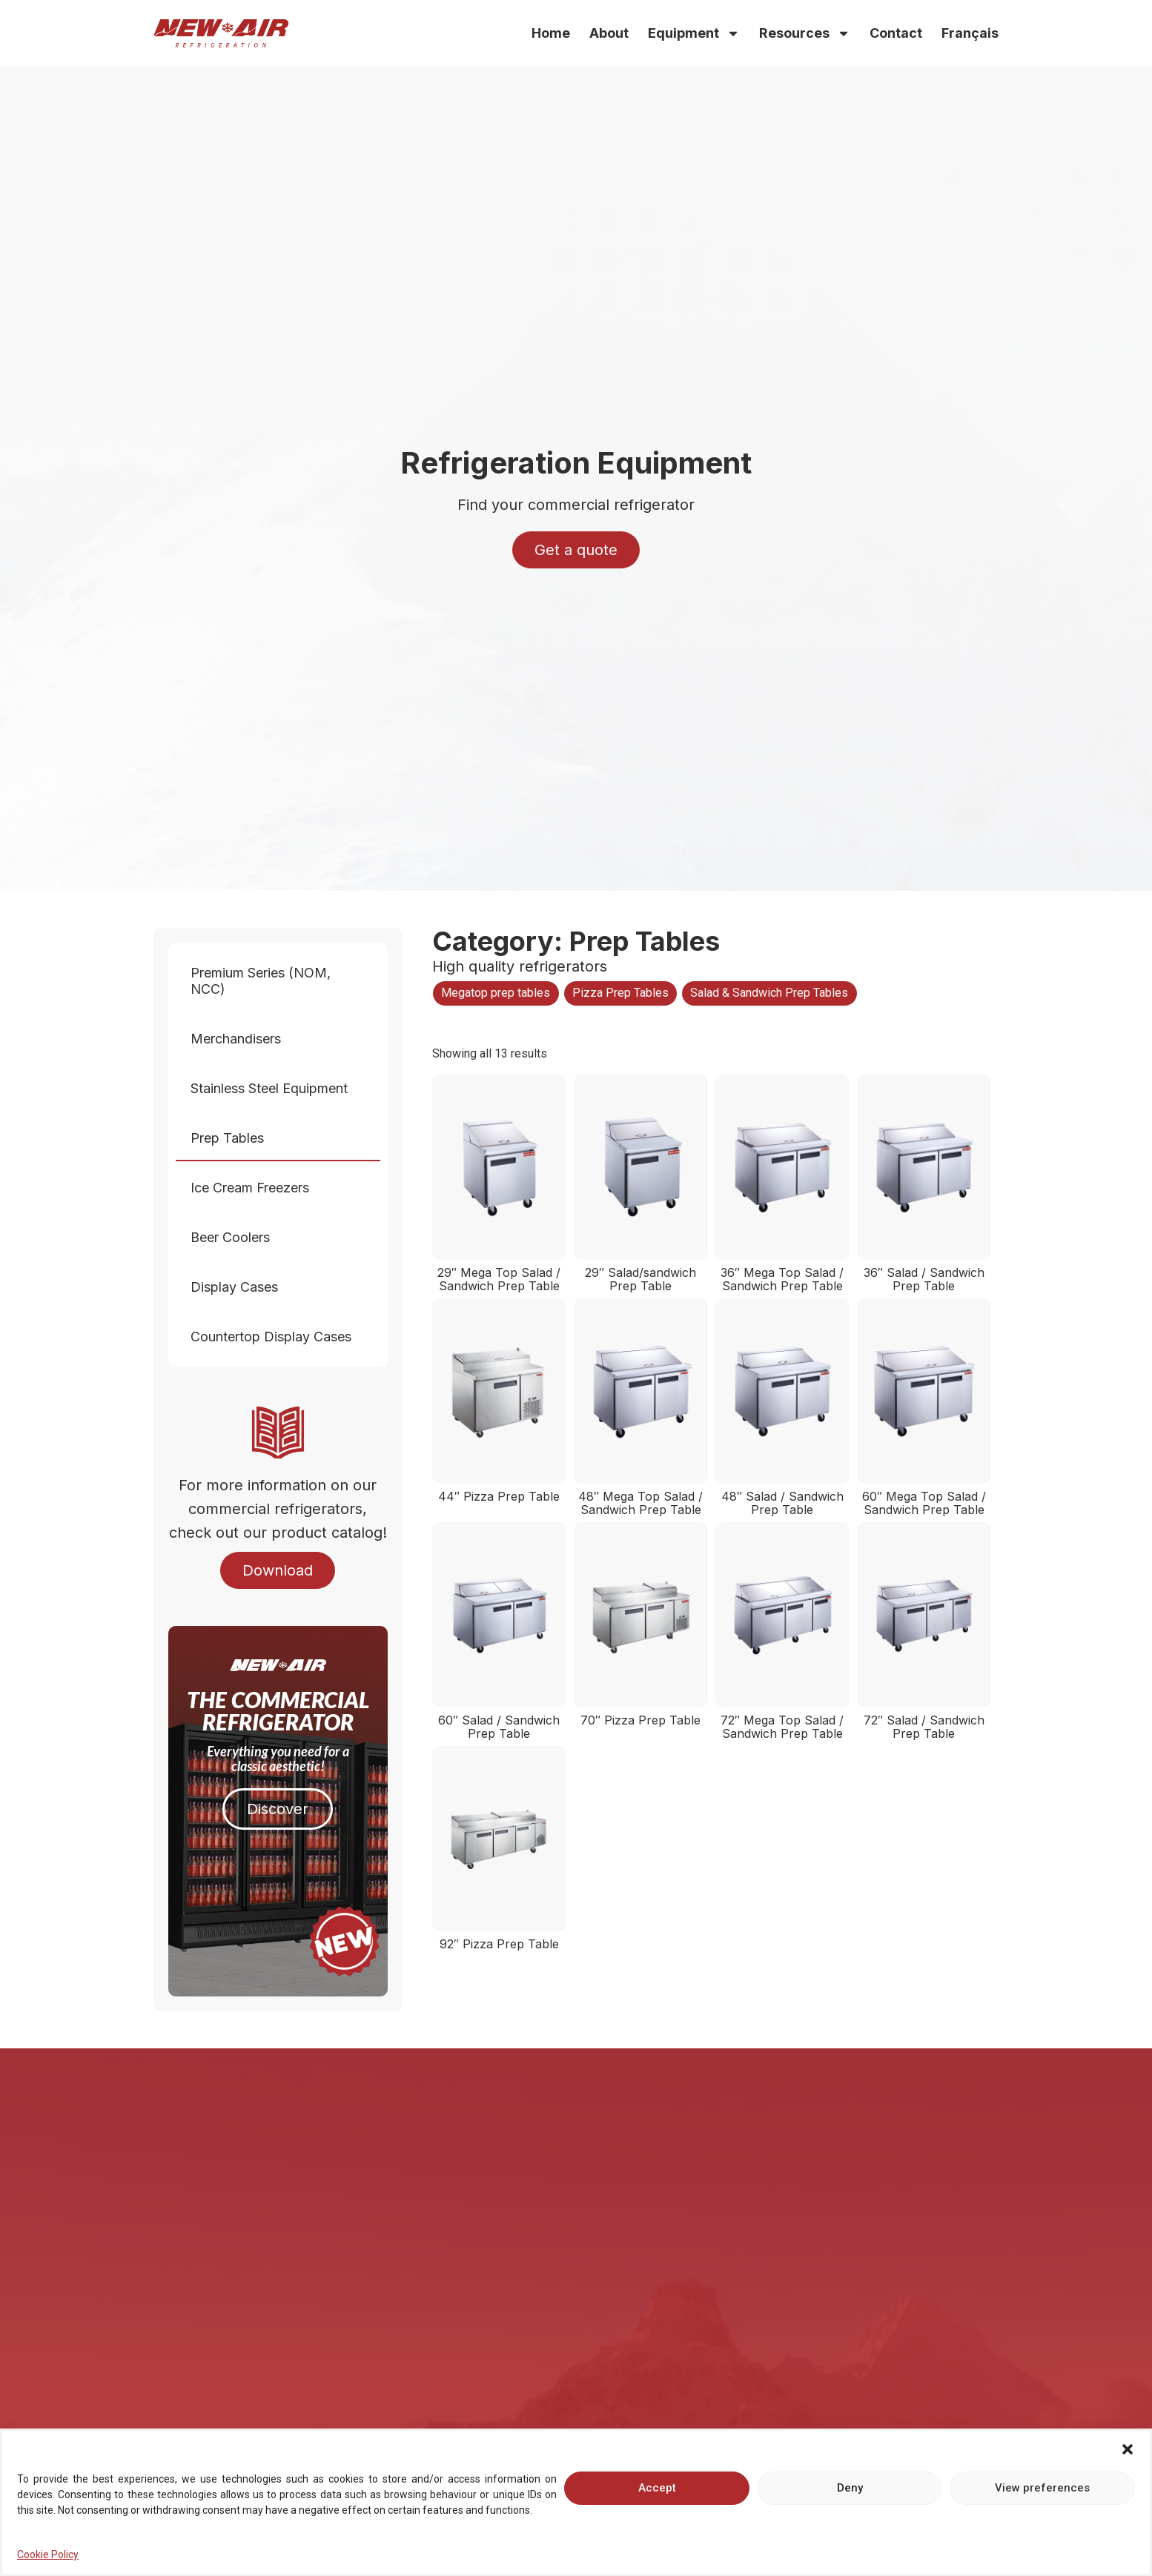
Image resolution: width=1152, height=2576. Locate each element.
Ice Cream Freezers (254, 1187)
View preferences (1042, 2495)
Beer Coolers (234, 1237)
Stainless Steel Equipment (273, 1088)
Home (551, 33)
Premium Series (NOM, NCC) (278, 981)
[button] (1127, 2456)
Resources (804, 33)
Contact (896, 33)
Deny (850, 2495)
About (609, 33)
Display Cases (238, 1287)
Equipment (694, 33)
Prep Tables (231, 1138)
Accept (657, 2495)
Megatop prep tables (495, 993)
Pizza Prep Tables (620, 993)
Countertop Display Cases (275, 1336)
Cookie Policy (48, 2562)
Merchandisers (239, 1038)
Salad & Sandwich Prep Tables (769, 993)
